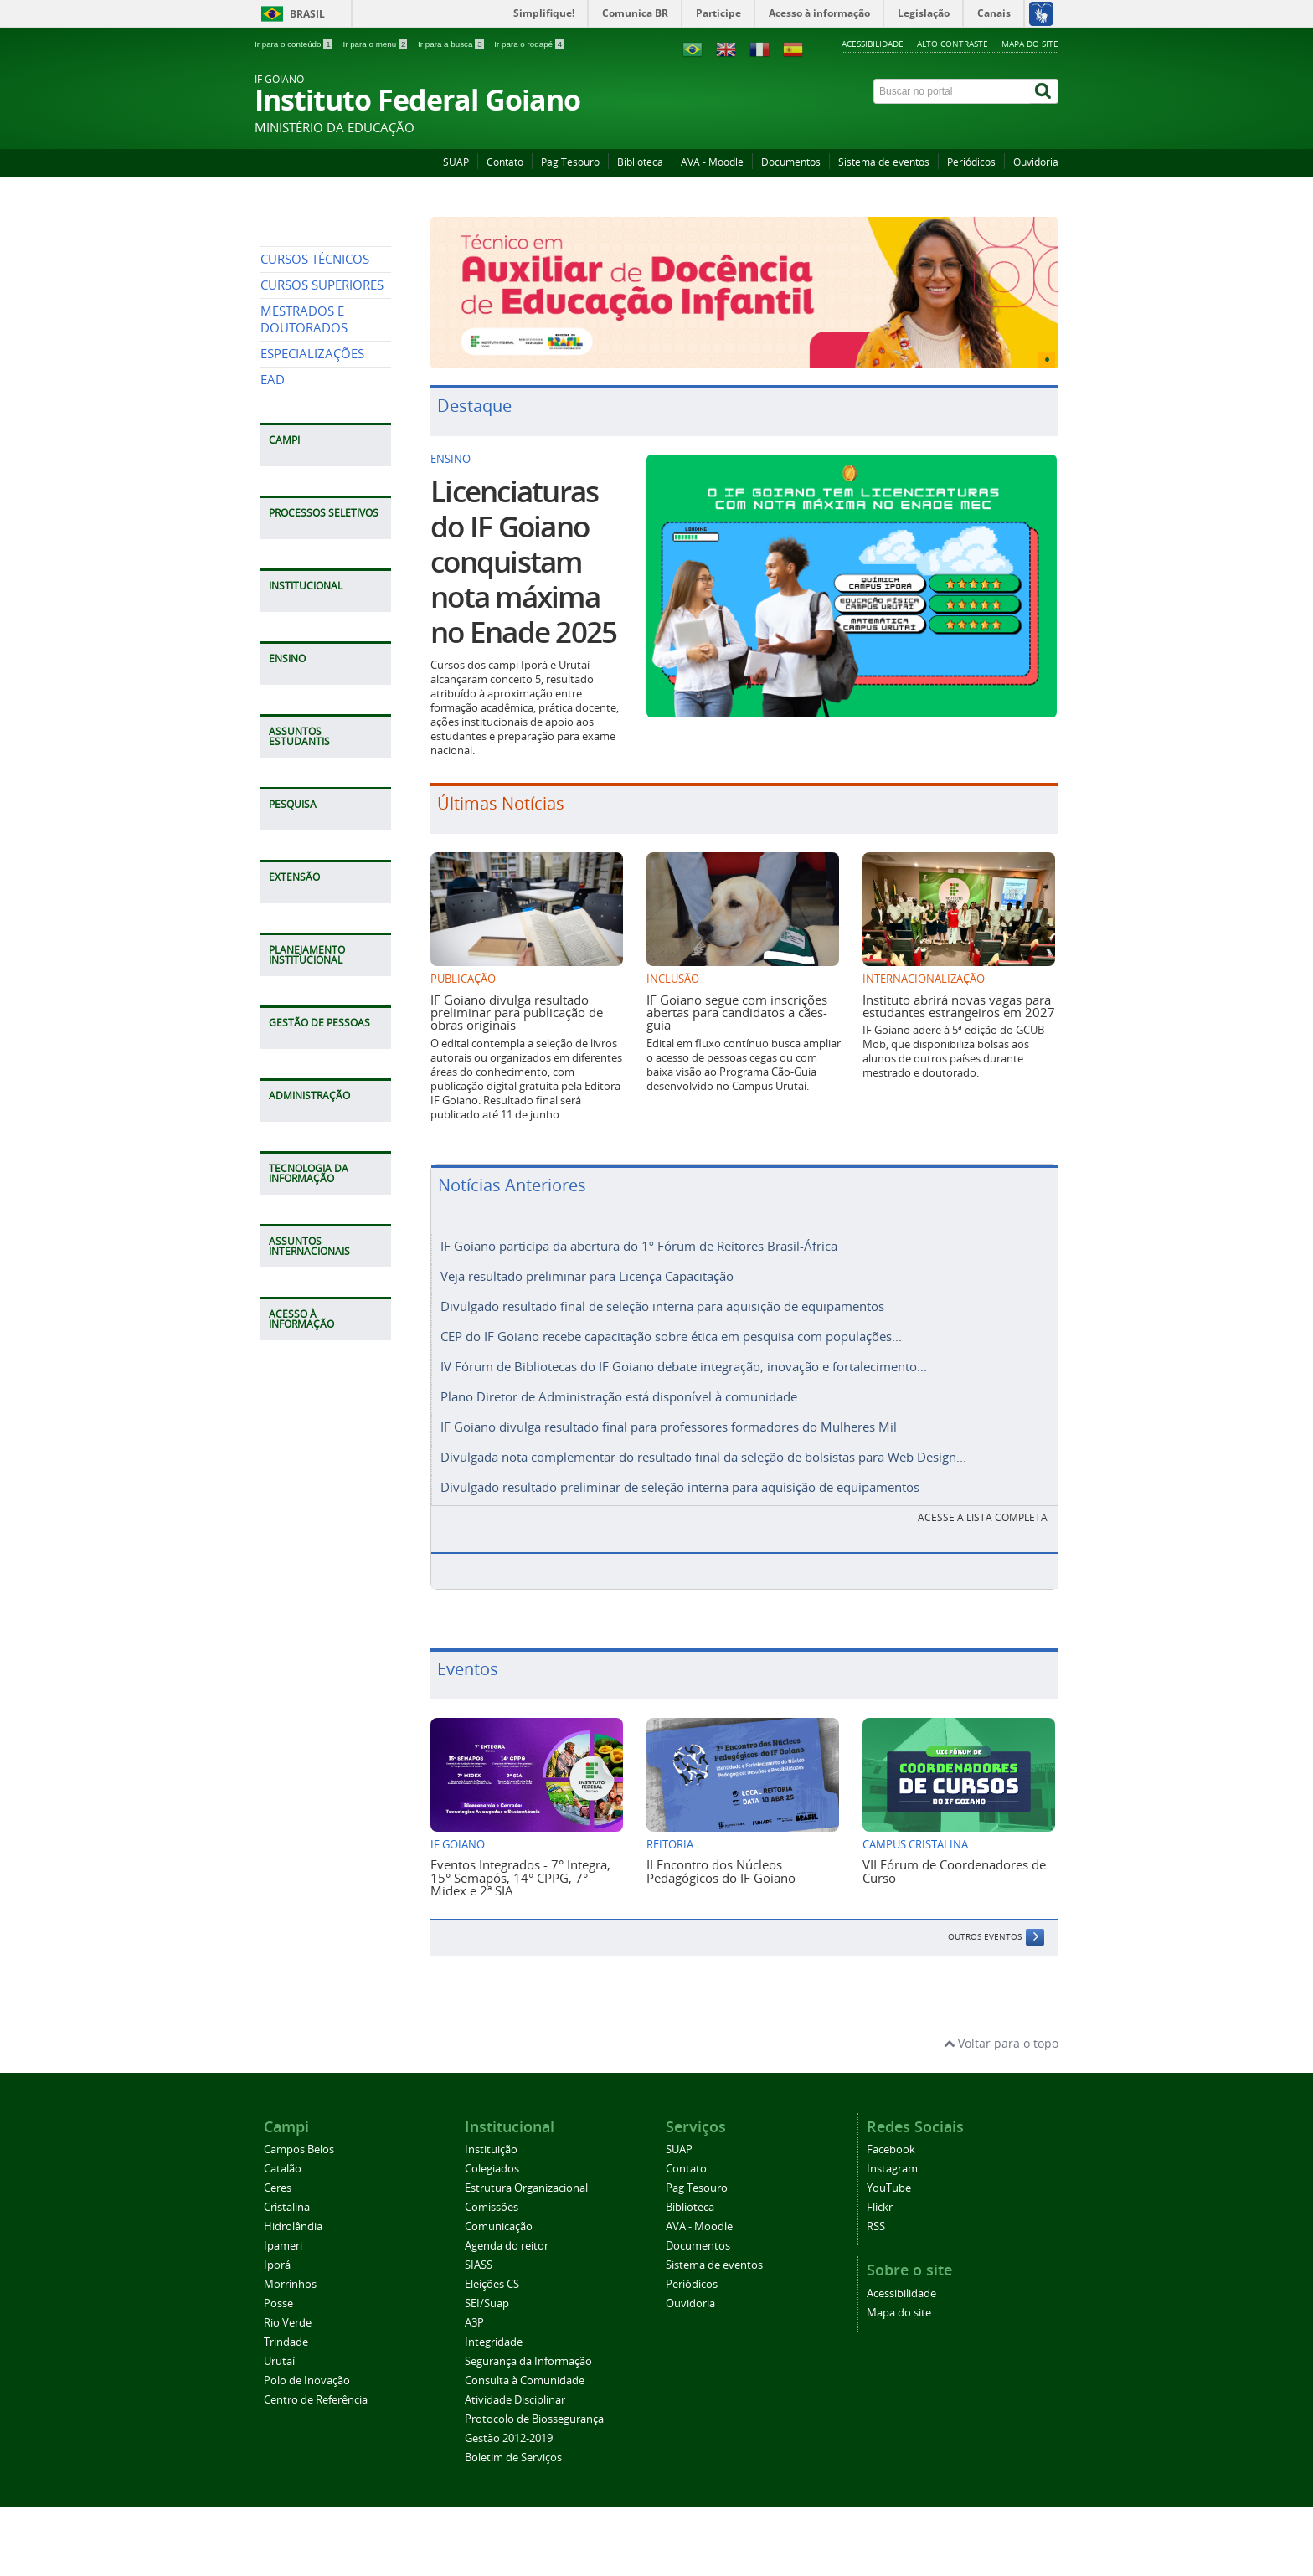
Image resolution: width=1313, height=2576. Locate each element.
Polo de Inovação (307, 2365)
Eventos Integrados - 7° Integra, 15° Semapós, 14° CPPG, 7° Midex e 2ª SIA (520, 1862)
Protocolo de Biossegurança (534, 2404)
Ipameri (283, 2231)
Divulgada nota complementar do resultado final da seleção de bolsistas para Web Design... (703, 1445)
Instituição (491, 2134)
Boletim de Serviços (513, 2442)
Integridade (494, 2327)
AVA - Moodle (712, 162)
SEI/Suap (487, 2288)
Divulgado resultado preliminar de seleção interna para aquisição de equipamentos (679, 1473)
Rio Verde (288, 2308)
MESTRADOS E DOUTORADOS (304, 472)
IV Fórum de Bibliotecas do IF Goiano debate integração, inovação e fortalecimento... (683, 1359)
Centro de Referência (316, 2385)
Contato (505, 162)
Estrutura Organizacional (526, 2173)
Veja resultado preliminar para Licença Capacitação (587, 1274)
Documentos (791, 162)
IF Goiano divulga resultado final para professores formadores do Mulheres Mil (668, 1416)
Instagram (892, 2154)
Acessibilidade (873, 43)
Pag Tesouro (570, 162)
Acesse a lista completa (983, 1502)
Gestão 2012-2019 (509, 2423)
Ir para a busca (452, 44)
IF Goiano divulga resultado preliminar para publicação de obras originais (516, 1012)
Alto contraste (952, 43)
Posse (278, 2288)
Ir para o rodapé (529, 44)
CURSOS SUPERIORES (322, 438)
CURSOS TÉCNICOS (314, 412)
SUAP (456, 162)
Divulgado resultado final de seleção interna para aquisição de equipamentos (662, 1302)
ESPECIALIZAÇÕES (312, 507)
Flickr (880, 2192)
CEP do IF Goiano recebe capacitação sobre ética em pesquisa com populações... (671, 1331)
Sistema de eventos (883, 162)
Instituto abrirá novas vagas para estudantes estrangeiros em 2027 (958, 1006)
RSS (876, 2211)
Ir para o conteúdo (294, 44)
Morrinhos (290, 2269)
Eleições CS (492, 2269)
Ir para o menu (375, 44)
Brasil (307, 14)
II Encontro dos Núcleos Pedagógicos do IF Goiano (721, 1855)
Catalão (282, 2154)
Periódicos (971, 162)
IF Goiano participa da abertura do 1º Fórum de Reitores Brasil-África (638, 1245)
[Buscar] (1044, 91)
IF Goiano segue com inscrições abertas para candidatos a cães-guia (736, 1012)
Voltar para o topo (1001, 2028)
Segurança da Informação (528, 2346)
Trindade (286, 2327)
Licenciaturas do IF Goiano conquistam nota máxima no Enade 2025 (523, 561)
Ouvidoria (1035, 162)
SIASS (478, 2250)
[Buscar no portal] (952, 91)
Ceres (277, 2173)
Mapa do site (1029, 43)
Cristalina (287, 2192)
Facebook (891, 2134)
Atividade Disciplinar (515, 2385)
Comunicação (499, 2211)
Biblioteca (640, 162)
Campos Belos (299, 2134)
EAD (272, 533)
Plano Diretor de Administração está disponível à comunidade (618, 1388)
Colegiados (492, 2154)
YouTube (889, 2173)
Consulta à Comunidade (524, 2365)
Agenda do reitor (506, 2231)
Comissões (491, 2192)
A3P (474, 2308)
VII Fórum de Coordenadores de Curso (954, 1855)
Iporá (277, 2250)
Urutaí (279, 2346)
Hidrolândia (293, 2211)
